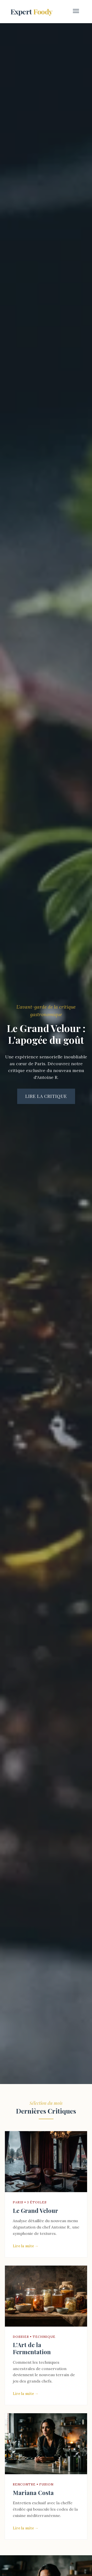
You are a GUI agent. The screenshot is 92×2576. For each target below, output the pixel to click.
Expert (32, 11)
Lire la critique (46, 1096)
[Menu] (75, 12)
